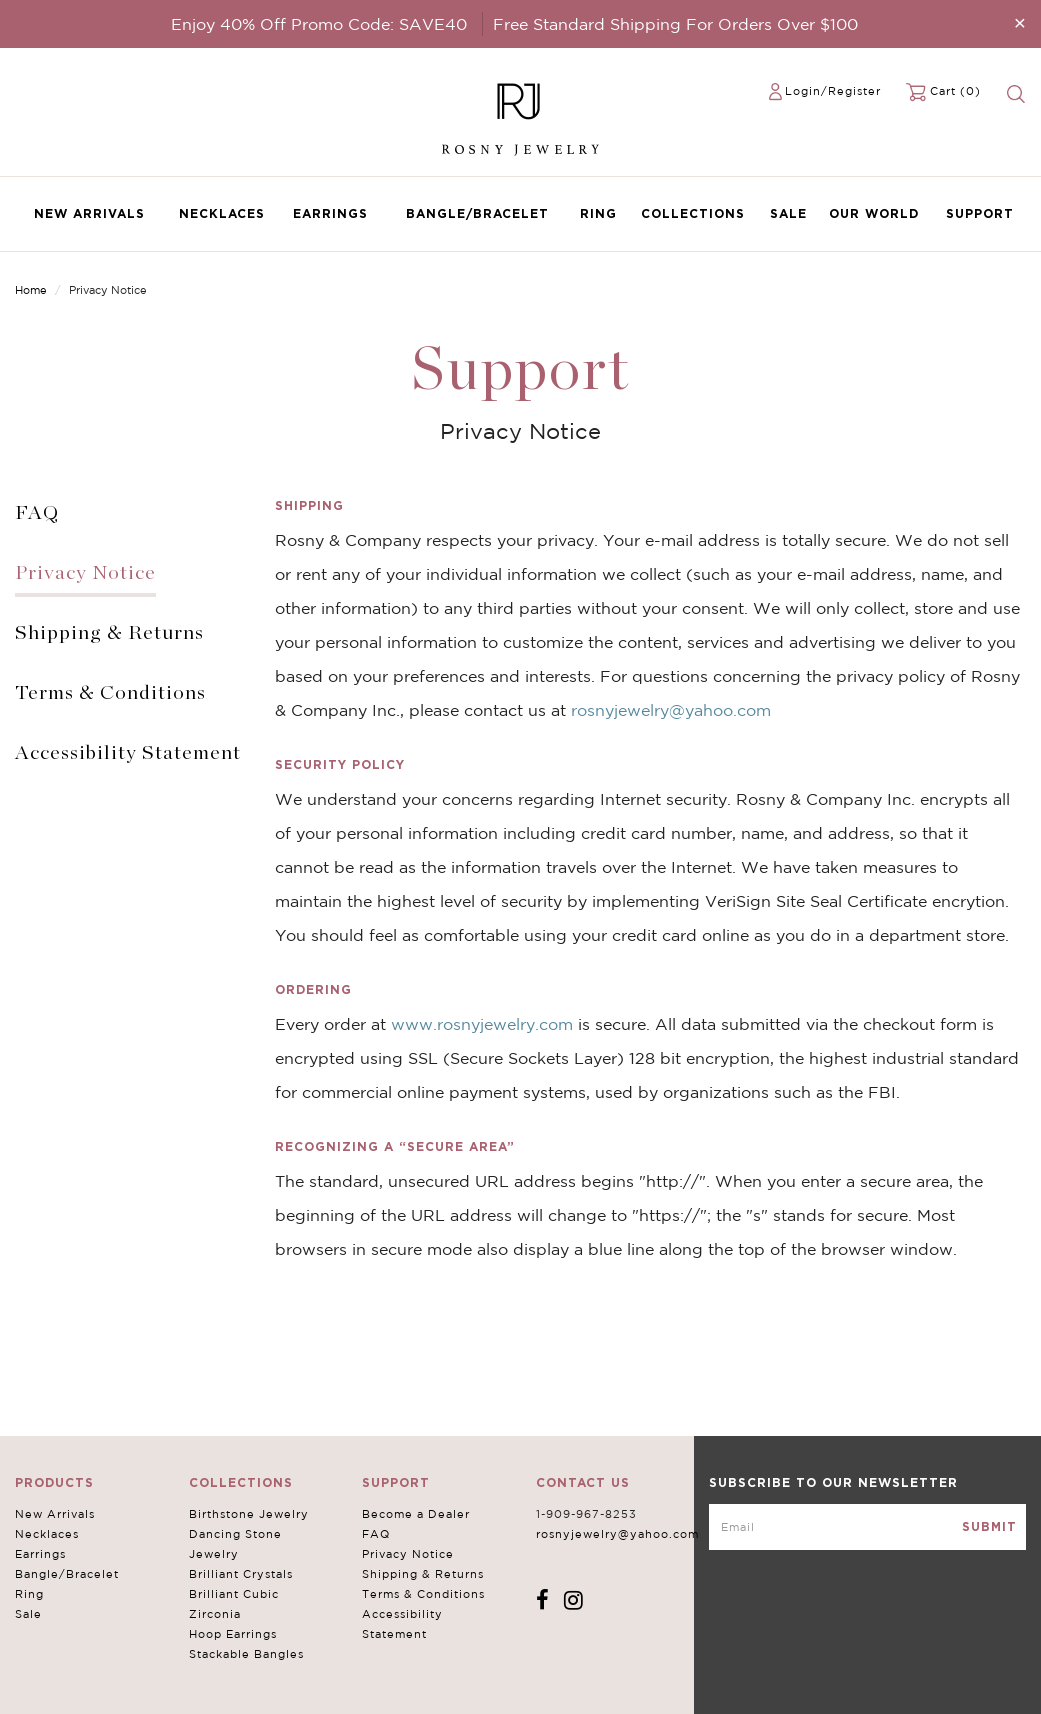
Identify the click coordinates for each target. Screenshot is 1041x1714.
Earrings (330, 213)
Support (980, 213)
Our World (874, 213)
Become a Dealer (416, 1514)
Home (31, 290)
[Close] (1020, 22)
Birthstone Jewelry (249, 1514)
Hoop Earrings (233, 1634)
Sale (788, 213)
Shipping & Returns (109, 633)
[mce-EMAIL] (867, 1527)
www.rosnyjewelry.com (482, 1024)
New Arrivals (89, 213)
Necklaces (222, 213)
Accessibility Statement (128, 753)
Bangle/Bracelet (477, 213)
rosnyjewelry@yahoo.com (671, 710)
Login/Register (833, 91)
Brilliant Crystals (241, 1574)
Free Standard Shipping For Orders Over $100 (675, 24)
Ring (598, 213)
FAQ (37, 513)
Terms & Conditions (110, 693)
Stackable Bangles (246, 1654)
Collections (693, 213)
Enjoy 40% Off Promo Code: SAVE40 (319, 24)
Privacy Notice (85, 573)
